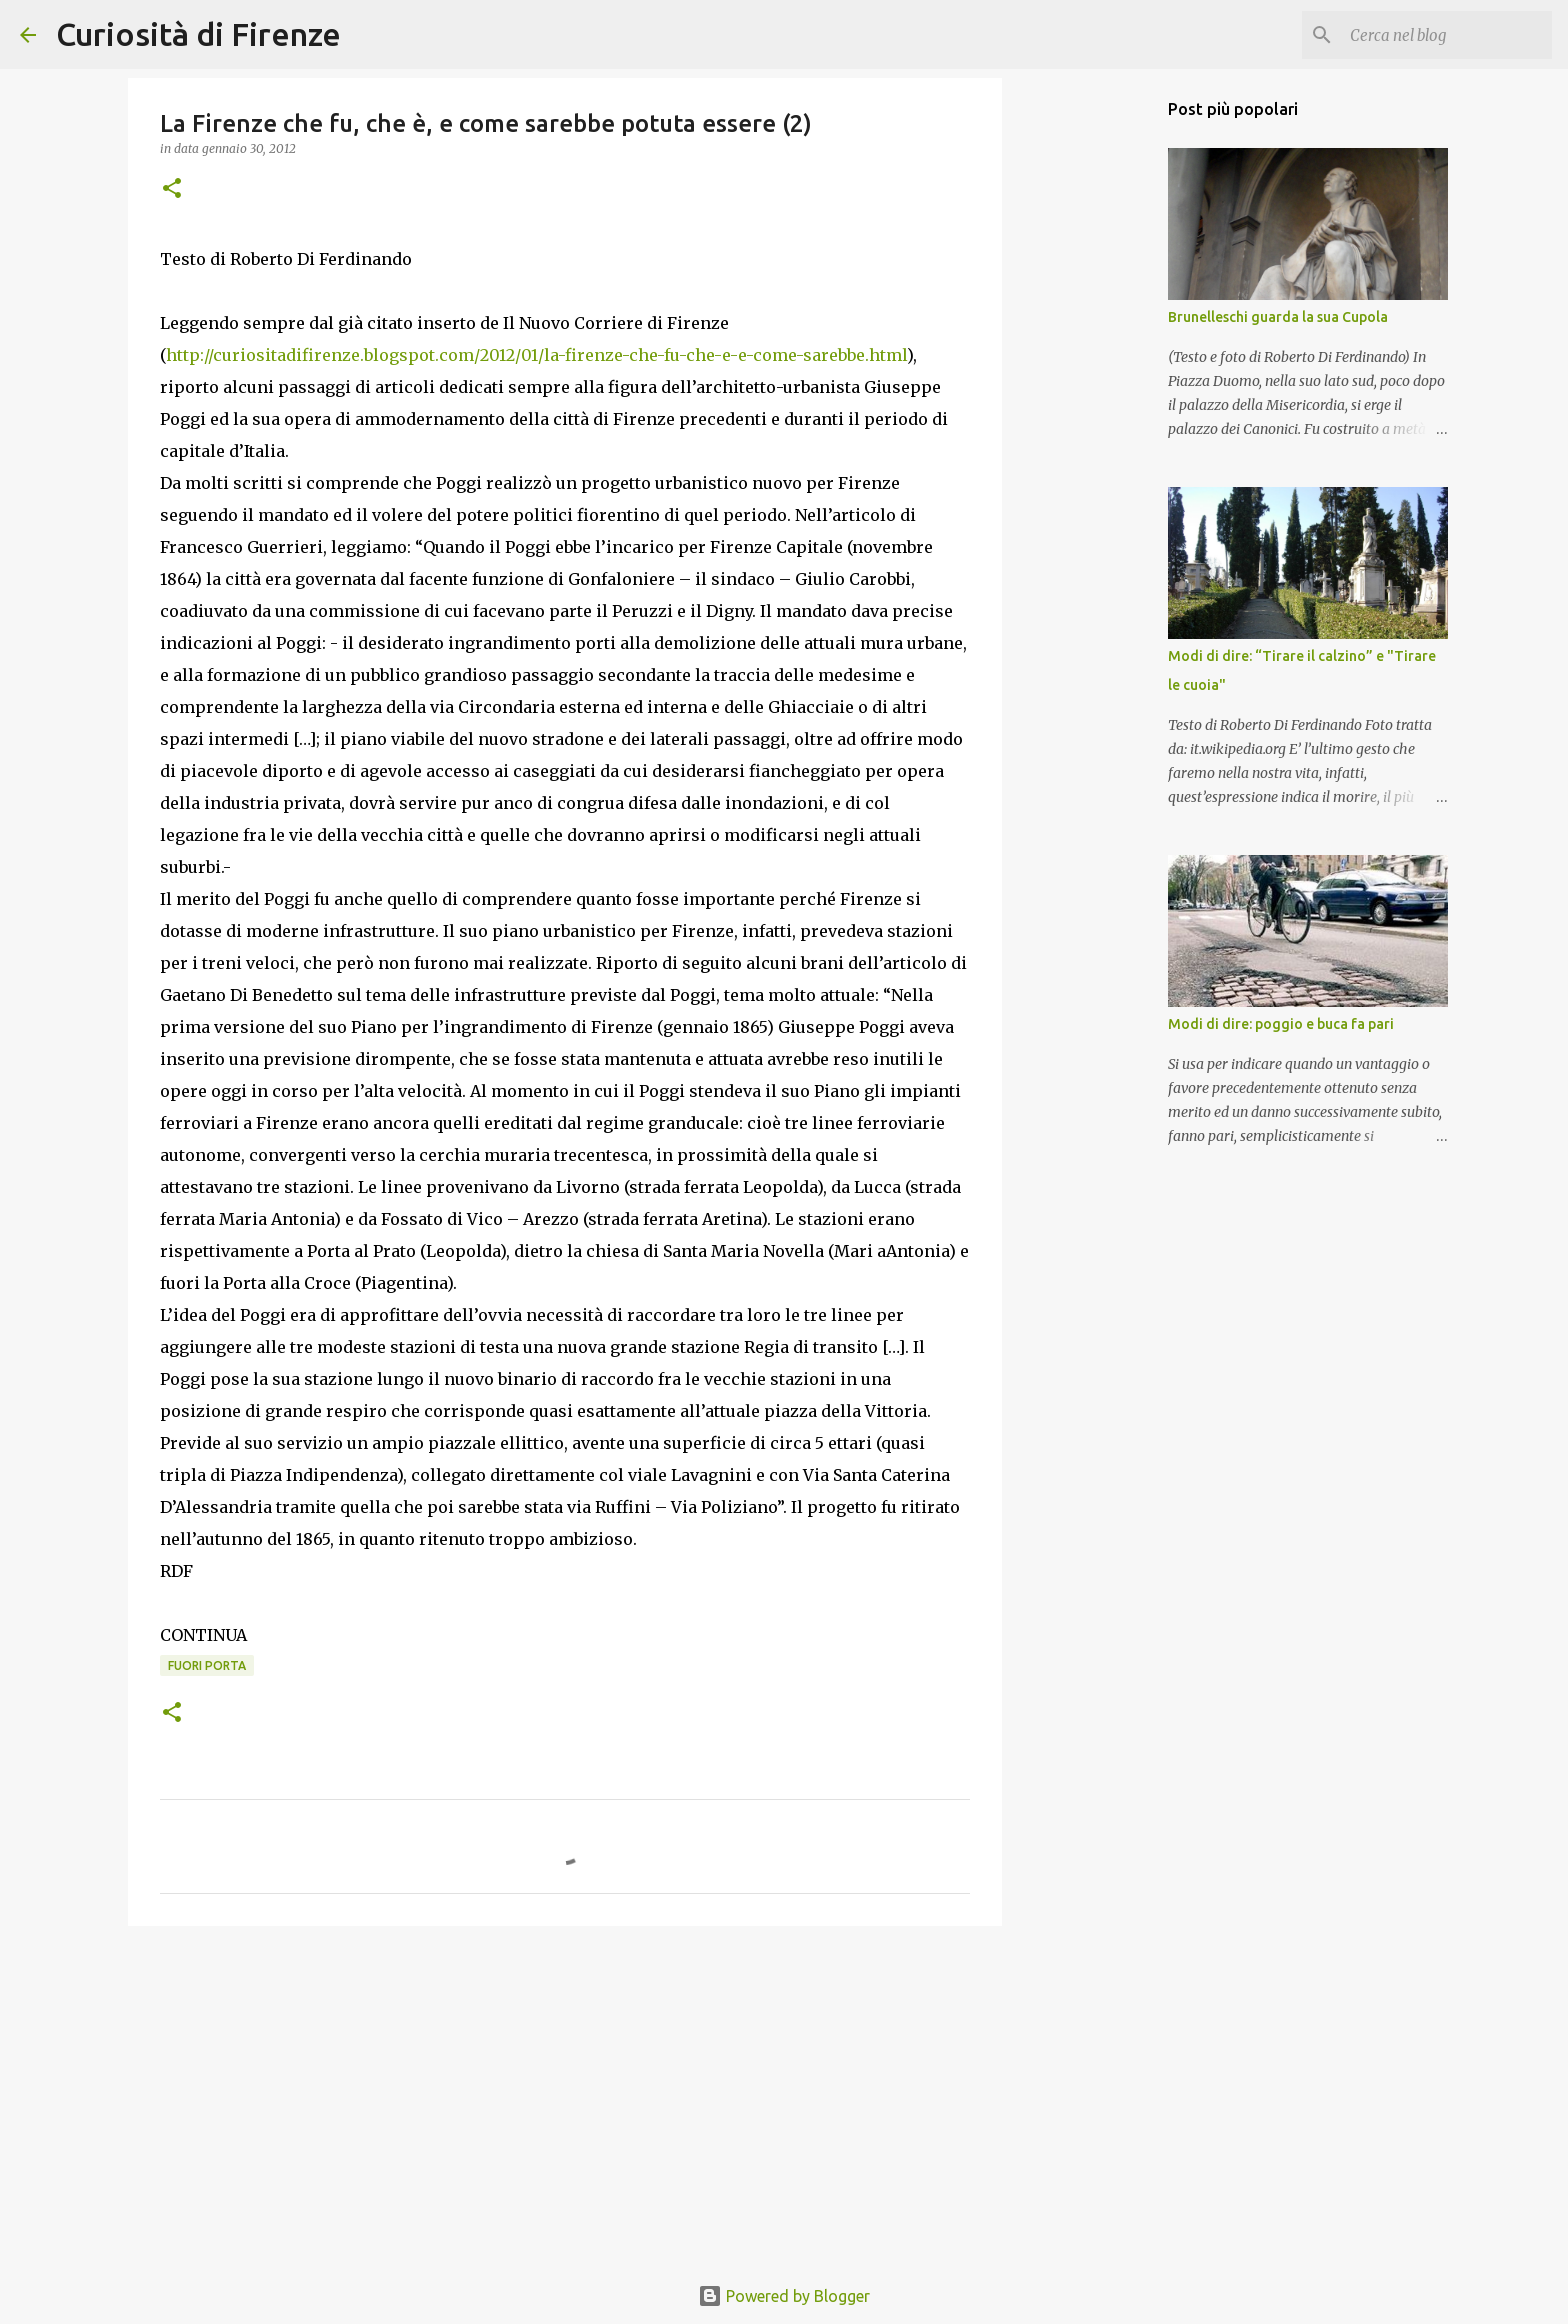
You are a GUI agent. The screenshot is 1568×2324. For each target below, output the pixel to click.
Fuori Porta (207, 1665)
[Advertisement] (565, 2096)
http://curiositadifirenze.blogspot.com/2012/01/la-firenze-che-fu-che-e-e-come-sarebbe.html (536, 355)
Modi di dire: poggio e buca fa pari (1281, 1024)
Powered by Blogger (784, 2296)
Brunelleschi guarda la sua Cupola (1278, 317)
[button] (172, 189)
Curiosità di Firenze (198, 34)
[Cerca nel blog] (1447, 35)
